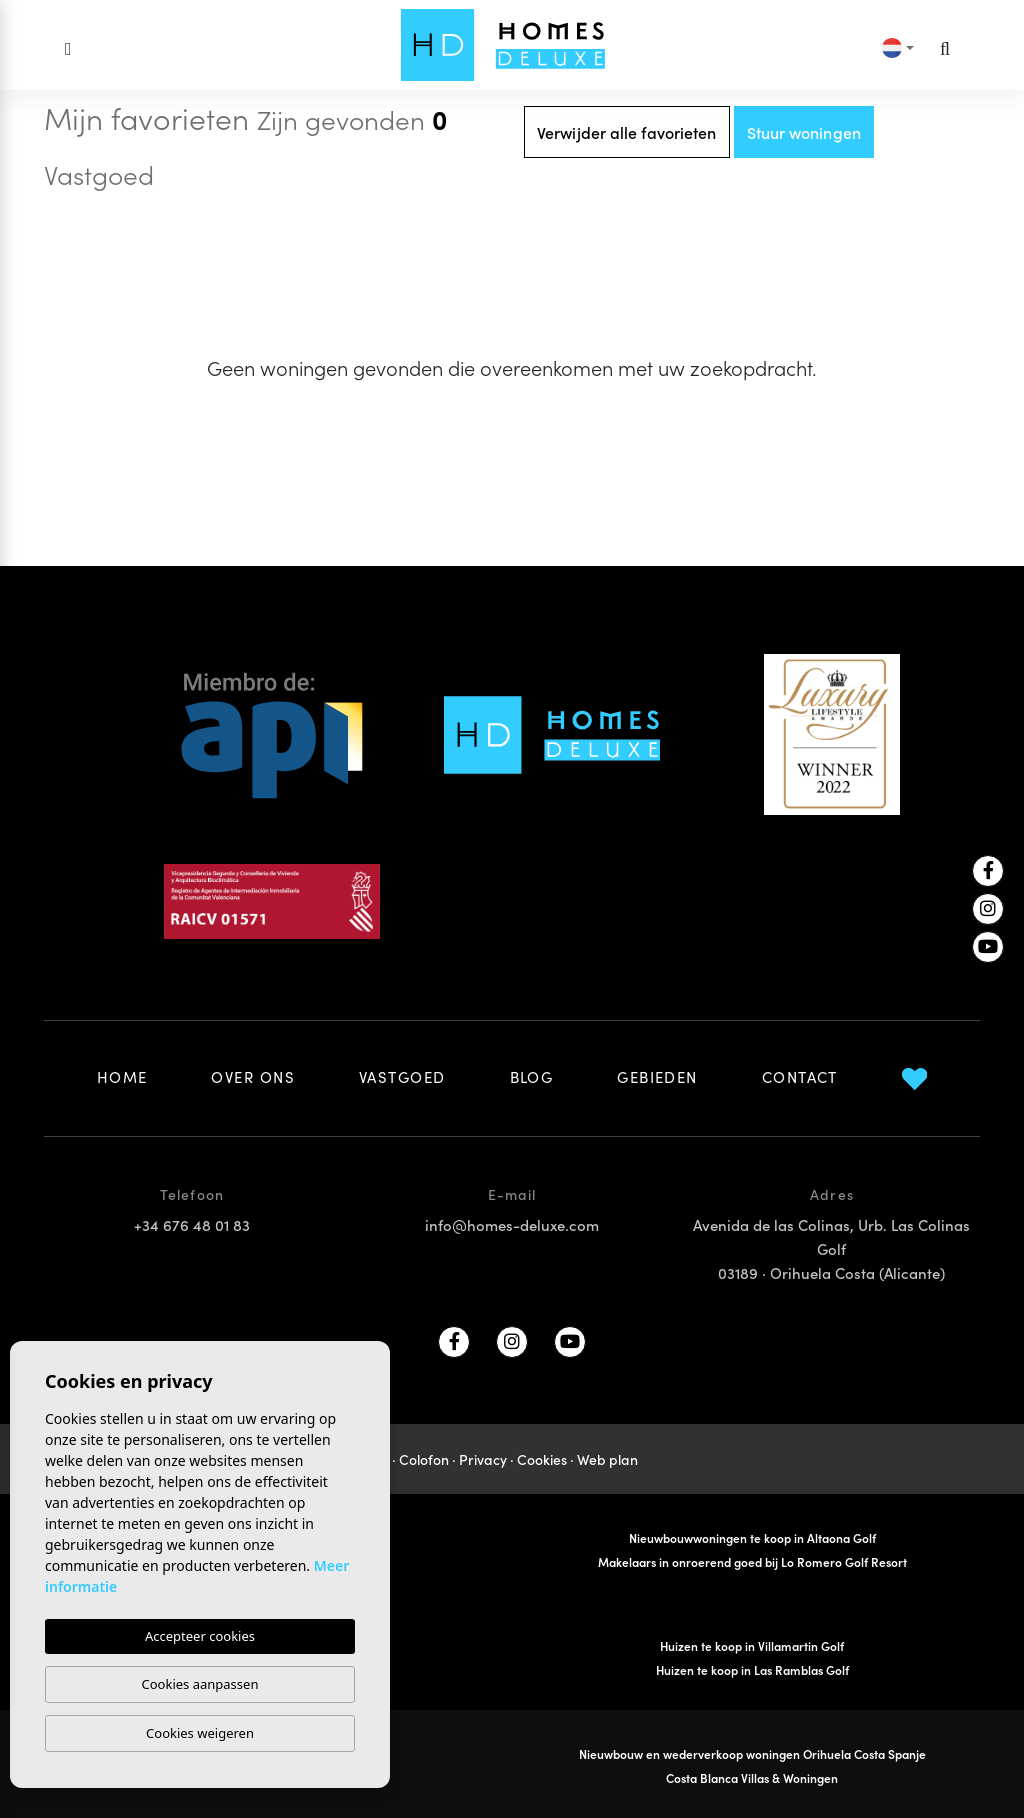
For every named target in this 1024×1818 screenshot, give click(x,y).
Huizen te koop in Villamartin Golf (752, 1645)
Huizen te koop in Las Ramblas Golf (752, 1669)
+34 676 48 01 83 (192, 1224)
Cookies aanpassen (200, 1684)
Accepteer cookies (200, 1636)
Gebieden (657, 1076)
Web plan (607, 1459)
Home (122, 1076)
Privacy (483, 1459)
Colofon (424, 1459)
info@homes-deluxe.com (512, 1224)
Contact (800, 1076)
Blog (532, 1076)
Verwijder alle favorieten (627, 132)
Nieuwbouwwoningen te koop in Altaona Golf (752, 1537)
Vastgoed (402, 1076)
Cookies (542, 1459)
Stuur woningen (804, 132)
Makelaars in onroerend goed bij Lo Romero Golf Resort (752, 1561)
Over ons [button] (253, 1076)
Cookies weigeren (200, 1733)
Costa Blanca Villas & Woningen (752, 1777)
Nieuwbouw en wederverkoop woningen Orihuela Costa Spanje (752, 1753)
